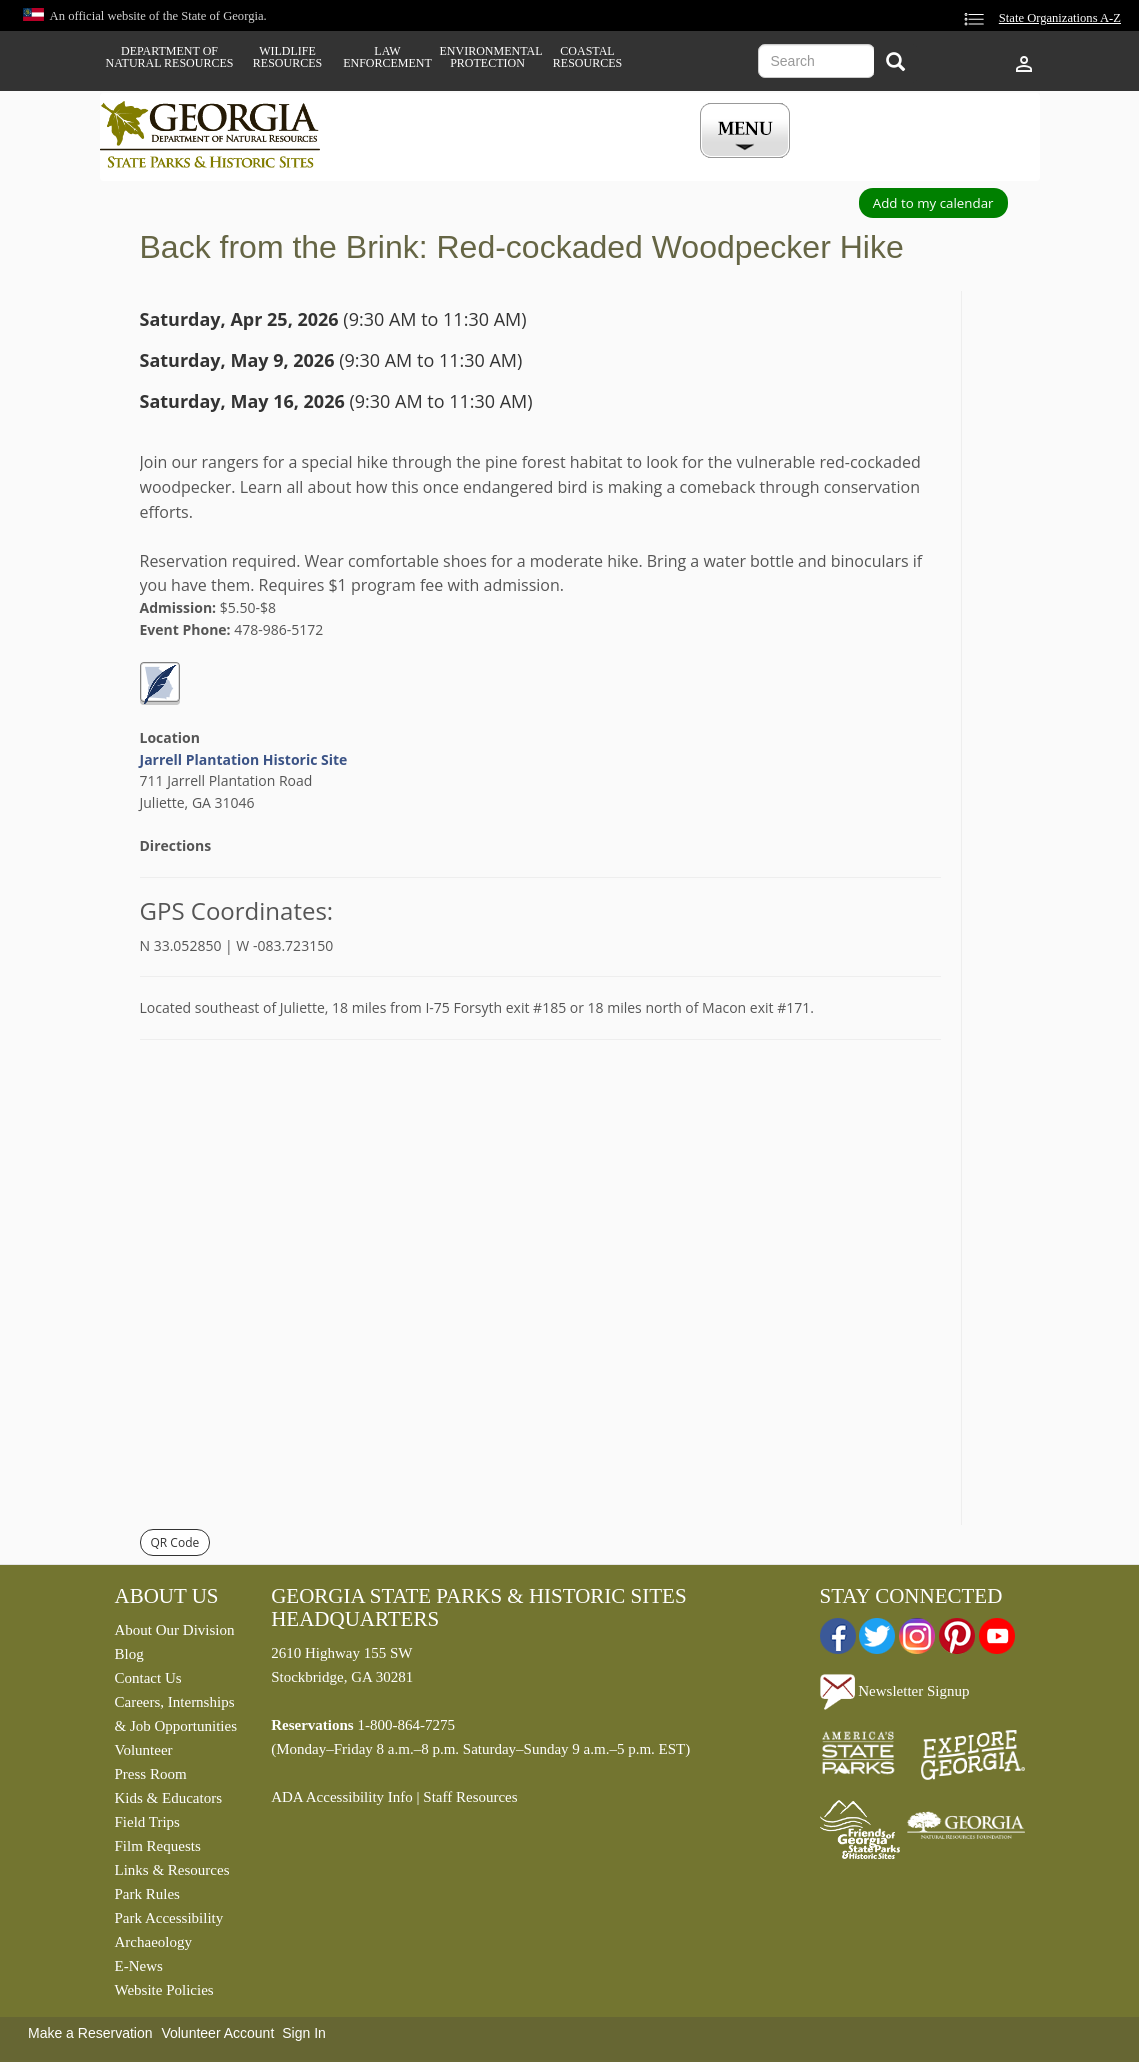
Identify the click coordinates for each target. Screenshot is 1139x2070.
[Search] (895, 63)
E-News (139, 1966)
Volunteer (144, 1750)
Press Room (151, 1774)
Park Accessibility (169, 1918)
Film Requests (158, 1846)
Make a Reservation (90, 2033)
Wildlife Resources (287, 57)
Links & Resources (172, 1870)
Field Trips (147, 1822)
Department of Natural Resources (170, 57)
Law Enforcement (387, 57)
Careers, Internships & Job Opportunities (176, 1714)
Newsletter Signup (895, 1691)
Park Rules (147, 1894)
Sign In (304, 2033)
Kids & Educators (168, 1798)
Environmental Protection (488, 57)
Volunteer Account (217, 2033)
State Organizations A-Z (1060, 18)
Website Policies (164, 1990)
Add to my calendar (933, 203)
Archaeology (153, 1942)
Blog (129, 1654)
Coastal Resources (587, 57)
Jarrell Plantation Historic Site (244, 759)
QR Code (175, 1542)
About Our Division (175, 1630)
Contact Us (148, 1678)
